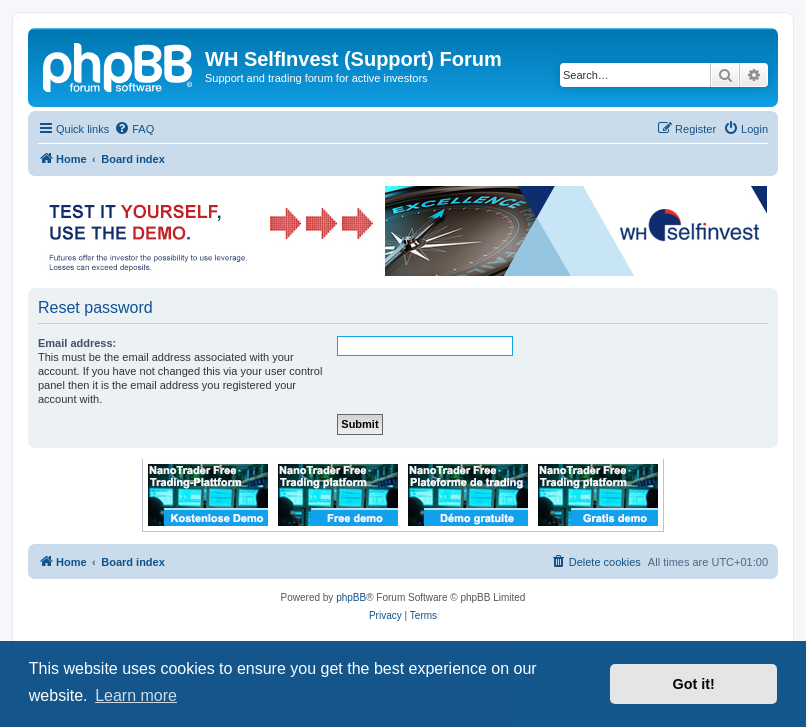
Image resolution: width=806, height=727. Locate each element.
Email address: (77, 343)
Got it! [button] (694, 684)
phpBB (351, 597)
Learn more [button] (136, 695)
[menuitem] (134, 129)
